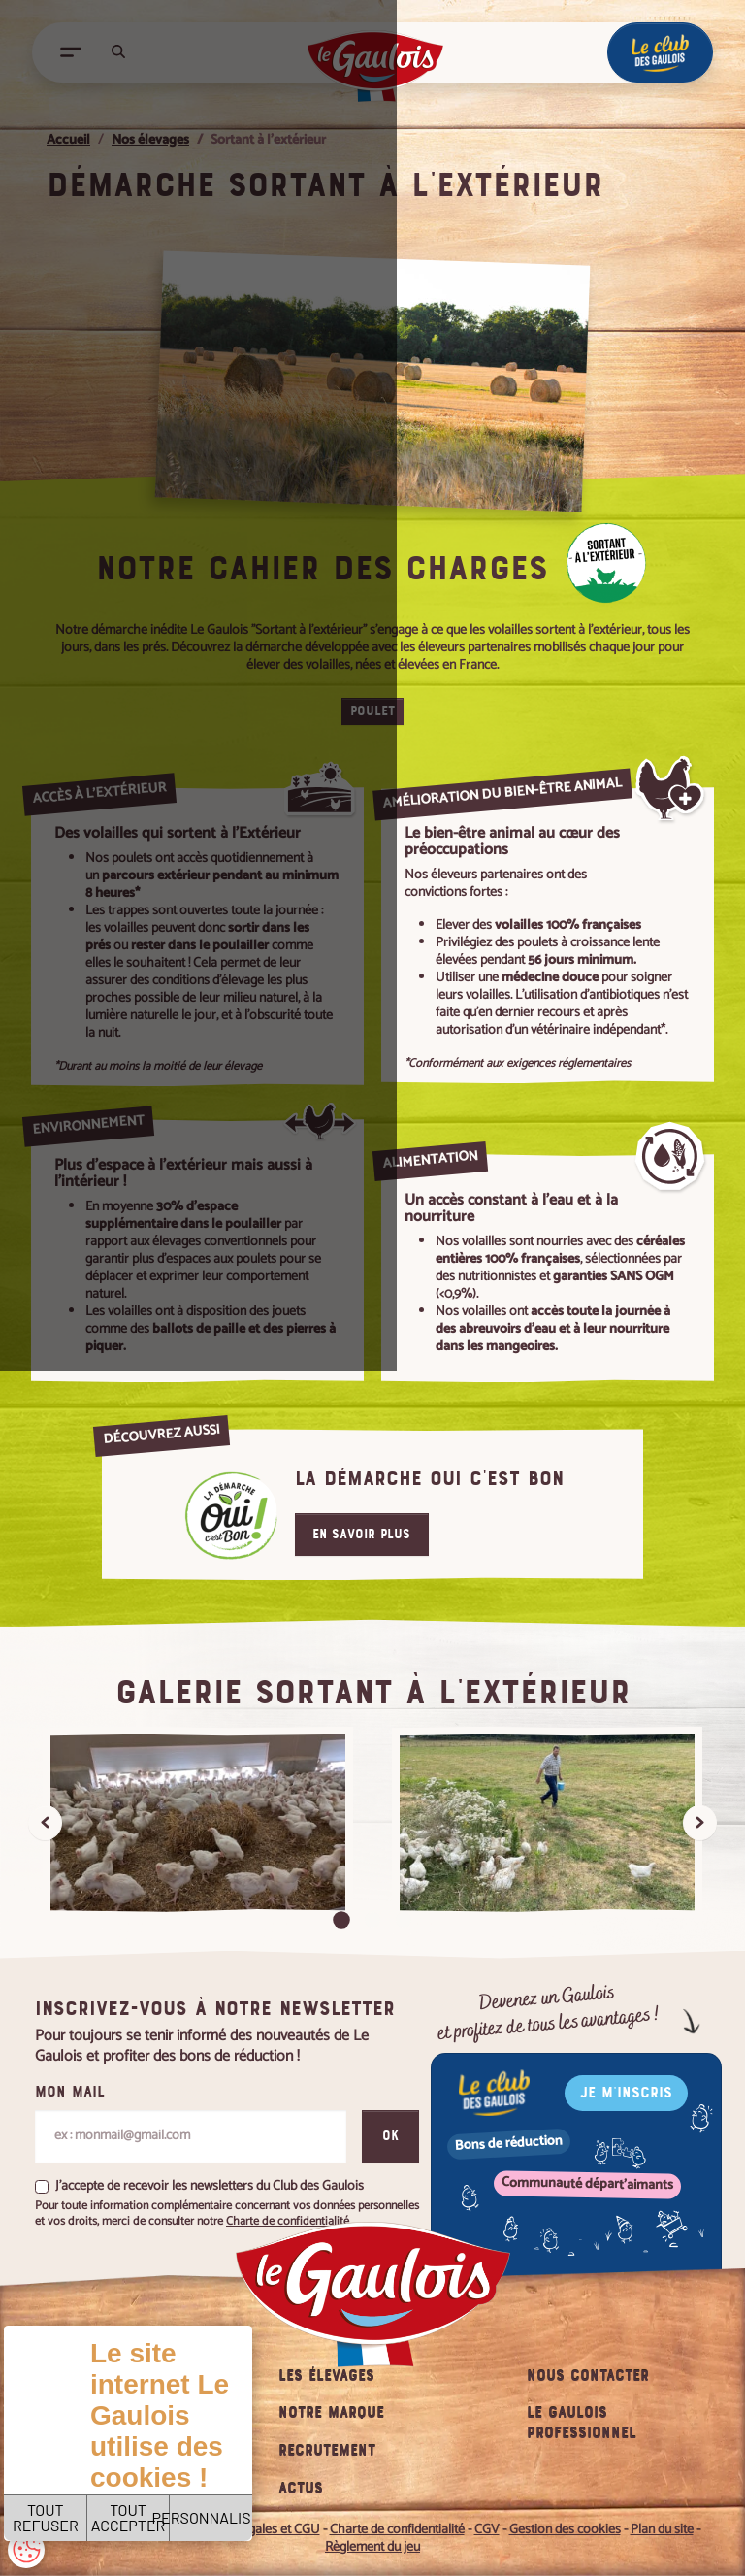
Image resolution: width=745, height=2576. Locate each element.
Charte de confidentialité (249, 2430)
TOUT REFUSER (86, 2487)
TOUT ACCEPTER (240, 2487)
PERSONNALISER (395, 2487)
